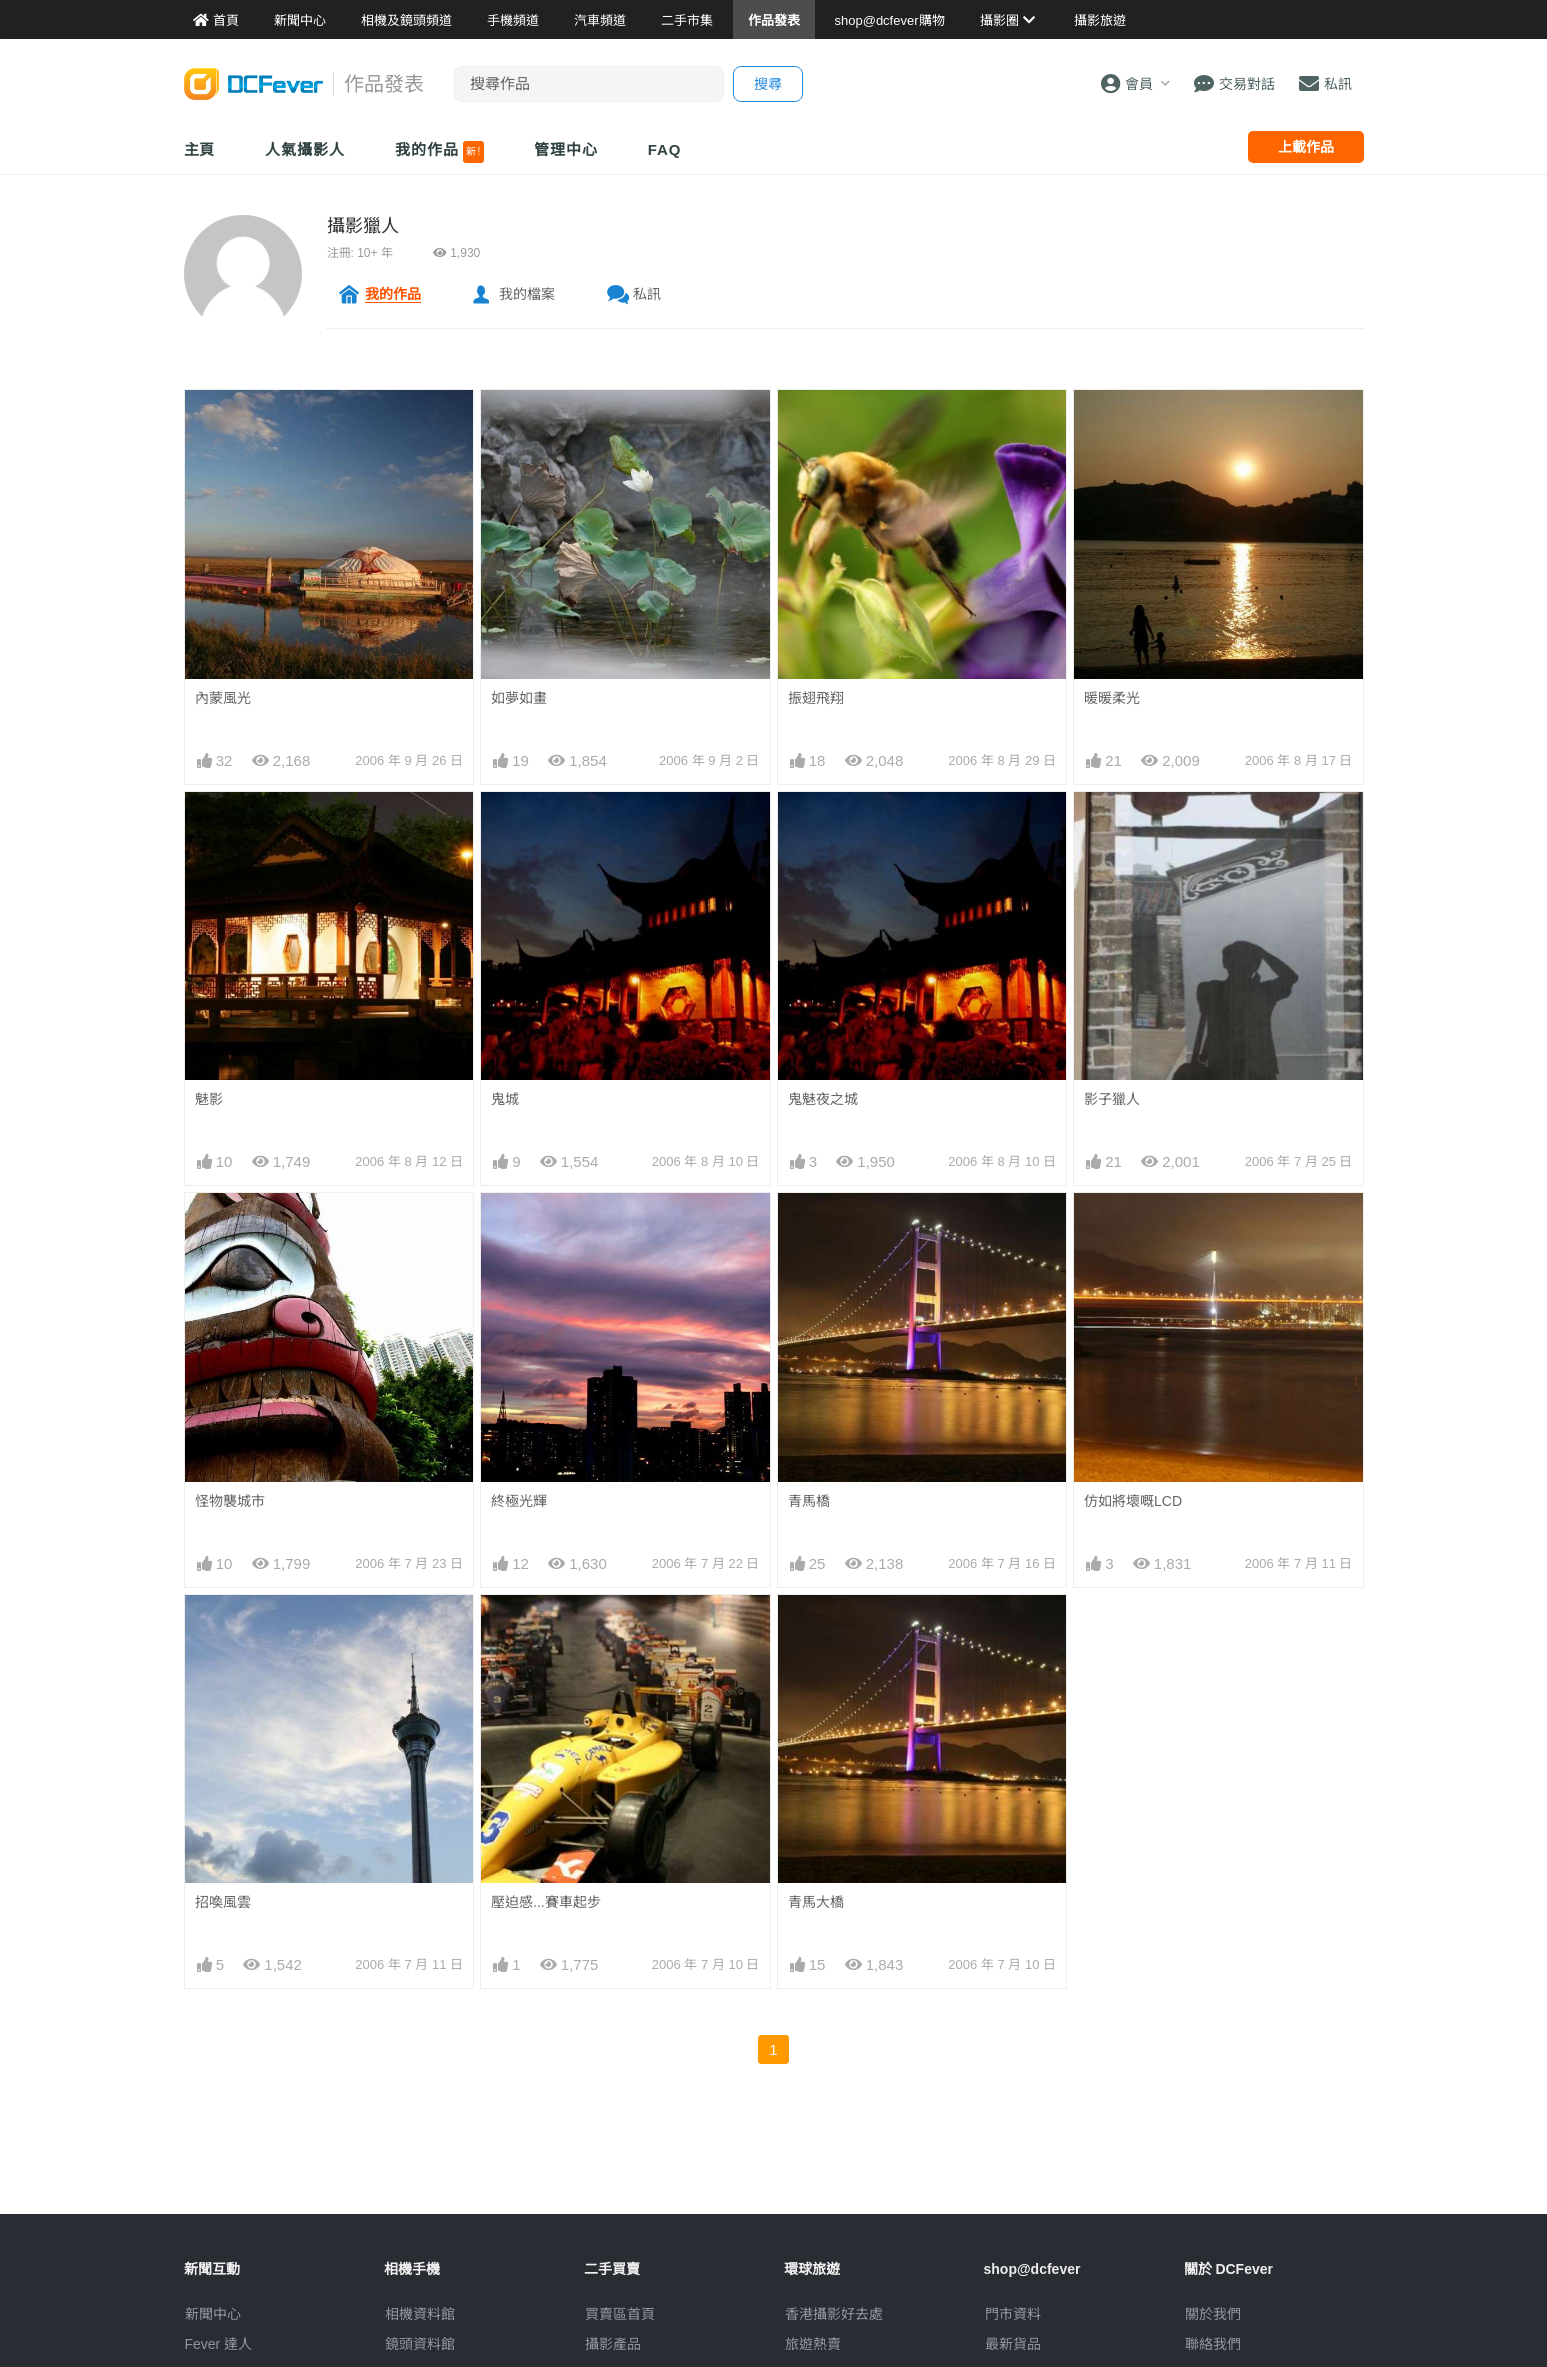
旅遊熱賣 (813, 2344)
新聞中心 (213, 2314)
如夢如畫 (519, 698)
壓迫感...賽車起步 (546, 1902)
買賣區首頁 (620, 2314)
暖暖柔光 (1112, 698)
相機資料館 (420, 2314)
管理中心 (566, 149)
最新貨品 (1013, 2344)
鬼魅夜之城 (823, 1099)
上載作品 (1306, 147)
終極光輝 (519, 1501)
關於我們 (1213, 2314)
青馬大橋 (816, 1902)
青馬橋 (809, 1501)
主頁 (200, 149)
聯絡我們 (1213, 2344)
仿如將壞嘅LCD (1133, 1501)
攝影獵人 (363, 226)
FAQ (665, 149)
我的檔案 (527, 294)
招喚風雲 (223, 1902)
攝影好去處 (834, 2314)
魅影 (209, 1099)
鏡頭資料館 (420, 2344)
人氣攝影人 (305, 149)
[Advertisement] (774, 2169)
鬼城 (505, 1099)
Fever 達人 (219, 2344)
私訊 (647, 294)
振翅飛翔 (816, 698)
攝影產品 (613, 2344)
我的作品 (439, 152)
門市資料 (1013, 2314)
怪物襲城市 (230, 1501)
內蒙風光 (223, 698)
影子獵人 (1112, 1099)
